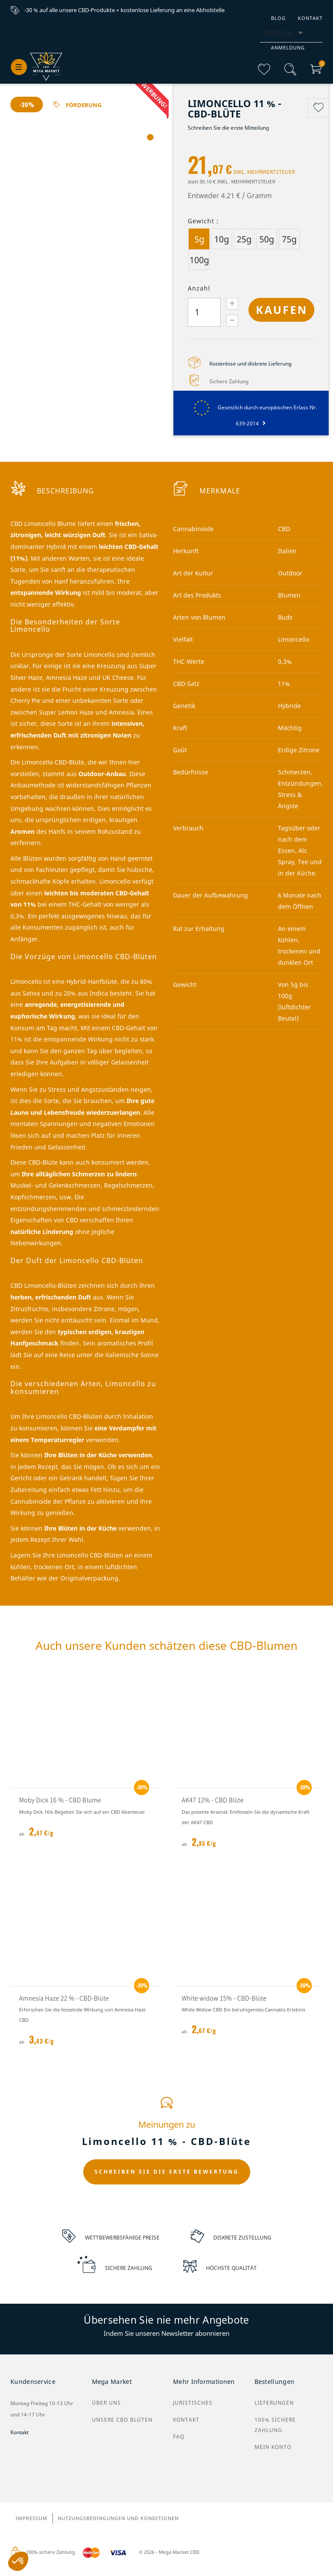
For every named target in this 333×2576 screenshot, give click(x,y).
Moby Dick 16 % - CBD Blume (60, 1800)
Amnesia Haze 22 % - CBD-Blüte (64, 1998)
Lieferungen (274, 2403)
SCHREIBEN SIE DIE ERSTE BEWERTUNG (167, 2172)
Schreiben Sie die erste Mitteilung (228, 128)
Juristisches (192, 2403)
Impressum (31, 2518)
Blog (278, 18)
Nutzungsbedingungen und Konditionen (118, 2518)
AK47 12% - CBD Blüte (213, 1800)
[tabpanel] (85, 203)
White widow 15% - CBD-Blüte (224, 1998)
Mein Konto (273, 2447)
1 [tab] (150, 137)
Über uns (106, 2403)
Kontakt (310, 18)
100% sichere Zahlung (275, 2425)
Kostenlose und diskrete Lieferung (250, 364)
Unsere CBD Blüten (122, 2420)
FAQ (178, 2437)
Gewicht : (203, 221)
